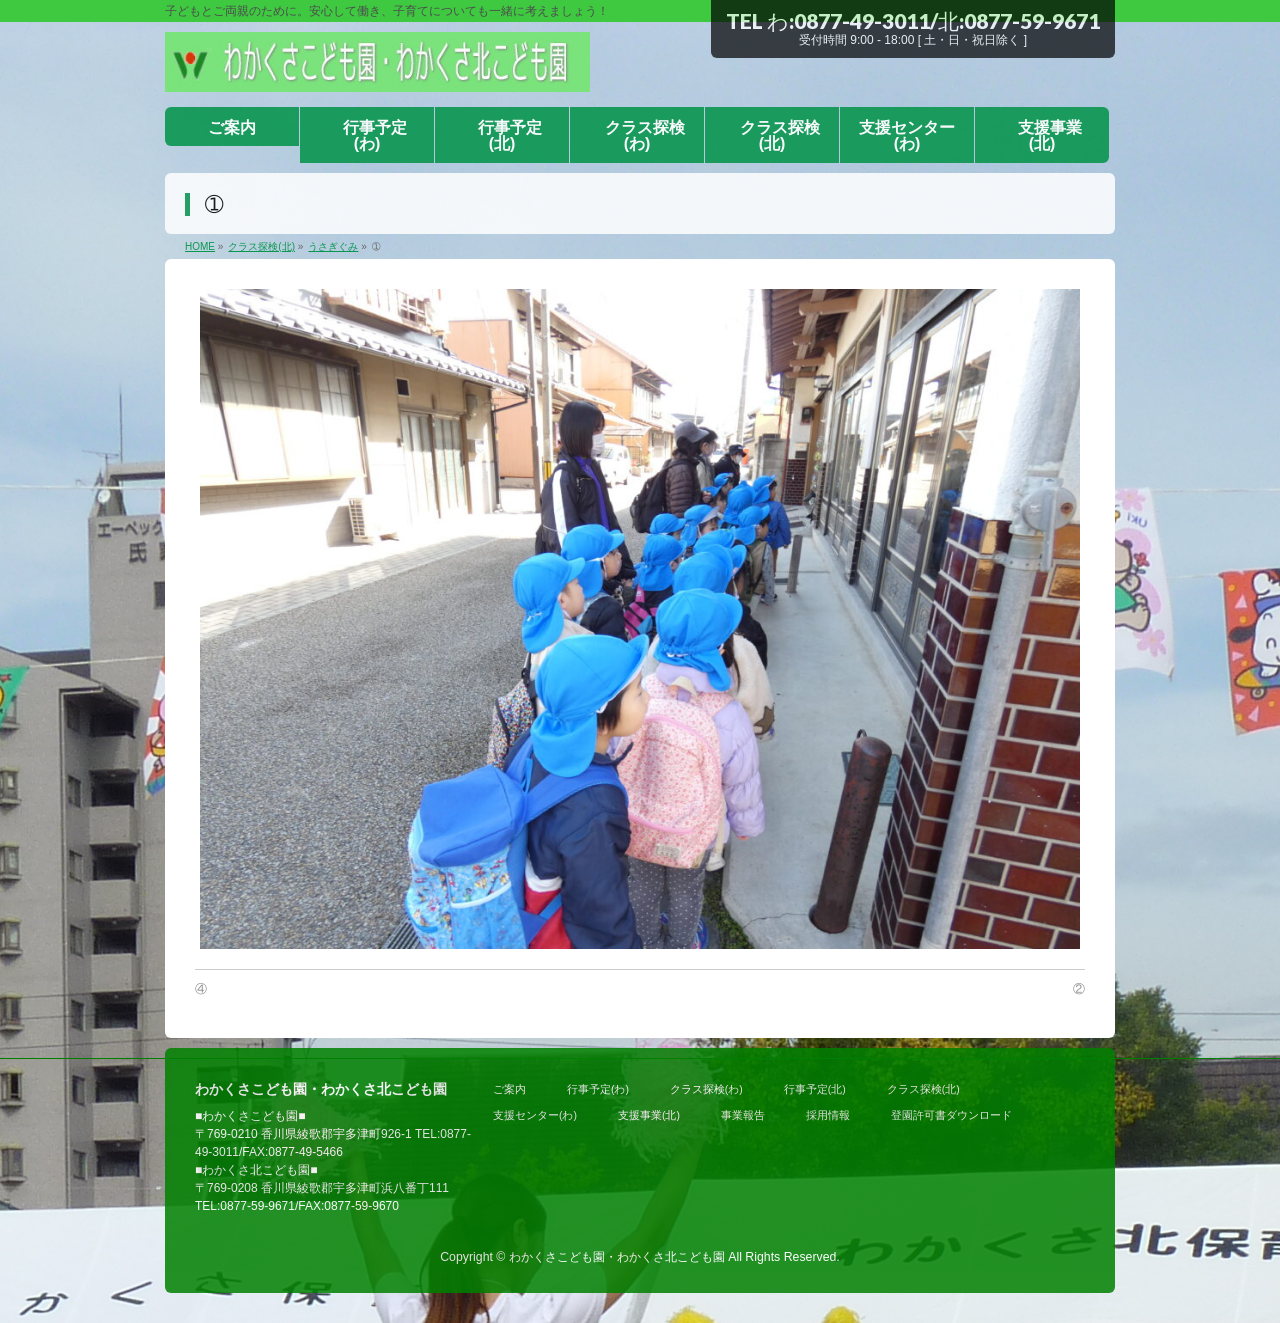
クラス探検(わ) (706, 1089)
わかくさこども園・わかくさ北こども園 (617, 1257)
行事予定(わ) (598, 1089)
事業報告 (743, 1115)
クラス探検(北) (923, 1089)
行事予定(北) (815, 1089)
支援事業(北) (649, 1115)
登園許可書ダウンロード (951, 1115)
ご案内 (509, 1089)
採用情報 (828, 1115)
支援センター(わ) (535, 1115)
